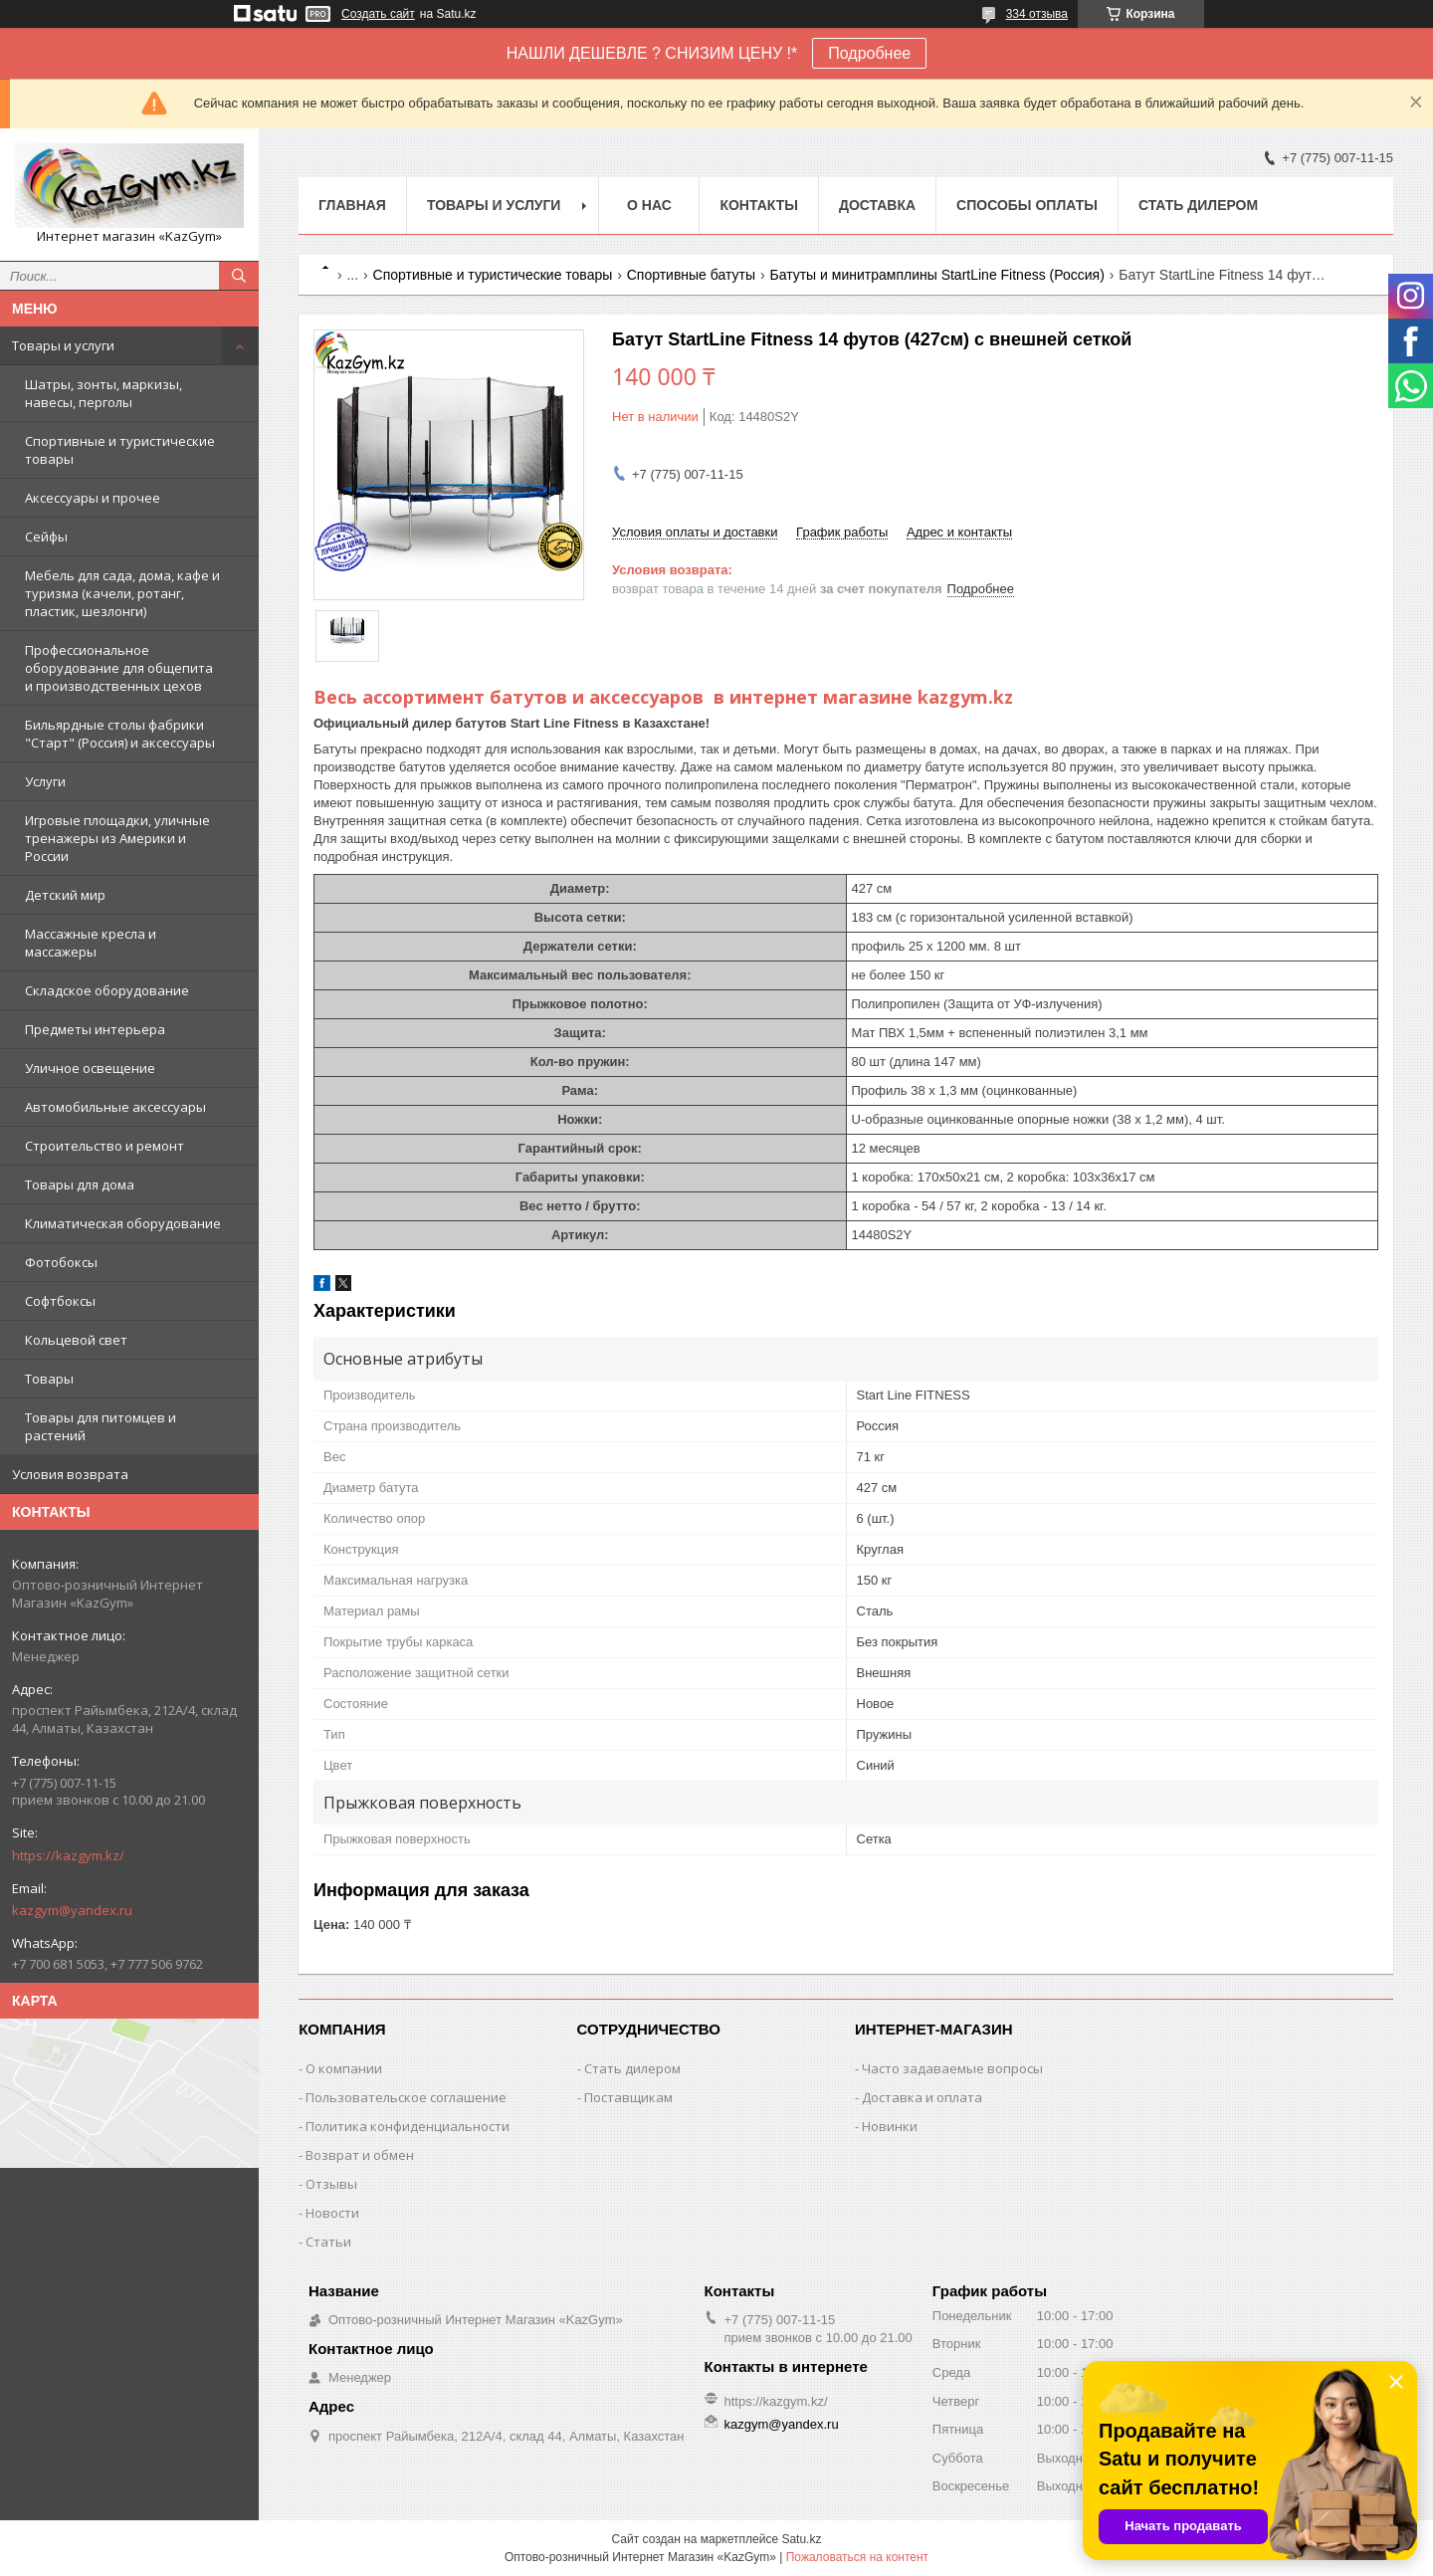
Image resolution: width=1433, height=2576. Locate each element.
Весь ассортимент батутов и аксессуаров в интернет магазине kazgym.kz (663, 697)
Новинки (890, 2126)
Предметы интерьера (95, 1029)
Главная (352, 205)
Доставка (877, 205)
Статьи (328, 2242)
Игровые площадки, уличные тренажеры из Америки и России (117, 838)
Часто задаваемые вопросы (952, 2068)
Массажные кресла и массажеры (90, 943)
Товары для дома (79, 1184)
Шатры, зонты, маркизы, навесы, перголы (103, 393)
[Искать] (239, 276)
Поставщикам (628, 2097)
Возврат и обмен (360, 2155)
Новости (332, 2213)
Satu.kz (801, 2539)
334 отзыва (1037, 14)
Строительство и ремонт (104, 1146)
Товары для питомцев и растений (100, 1426)
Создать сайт (378, 14)
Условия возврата (70, 1474)
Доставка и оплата (922, 2097)
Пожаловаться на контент (857, 2557)
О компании (344, 2068)
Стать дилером (1198, 205)
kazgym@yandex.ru (72, 1910)
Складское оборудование (107, 990)
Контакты (758, 205)
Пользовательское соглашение (406, 2097)
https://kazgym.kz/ (68, 1855)
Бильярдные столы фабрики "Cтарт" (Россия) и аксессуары (120, 733)
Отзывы (331, 2184)
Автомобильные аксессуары (115, 1107)
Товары (49, 1379)
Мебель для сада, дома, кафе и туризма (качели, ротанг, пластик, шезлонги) (122, 593)
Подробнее (869, 53)
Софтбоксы (60, 1301)
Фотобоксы (61, 1262)
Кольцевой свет (76, 1340)
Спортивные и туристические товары (120, 450)
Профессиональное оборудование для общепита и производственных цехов (119, 668)
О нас (649, 205)
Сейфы (46, 536)
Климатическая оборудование (123, 1223)
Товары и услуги (63, 345)
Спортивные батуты (691, 275)
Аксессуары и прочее (92, 498)
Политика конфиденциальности (408, 2126)
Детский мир (65, 895)
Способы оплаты (1027, 205)
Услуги (45, 781)
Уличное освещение (90, 1068)
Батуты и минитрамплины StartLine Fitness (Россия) (936, 275)
